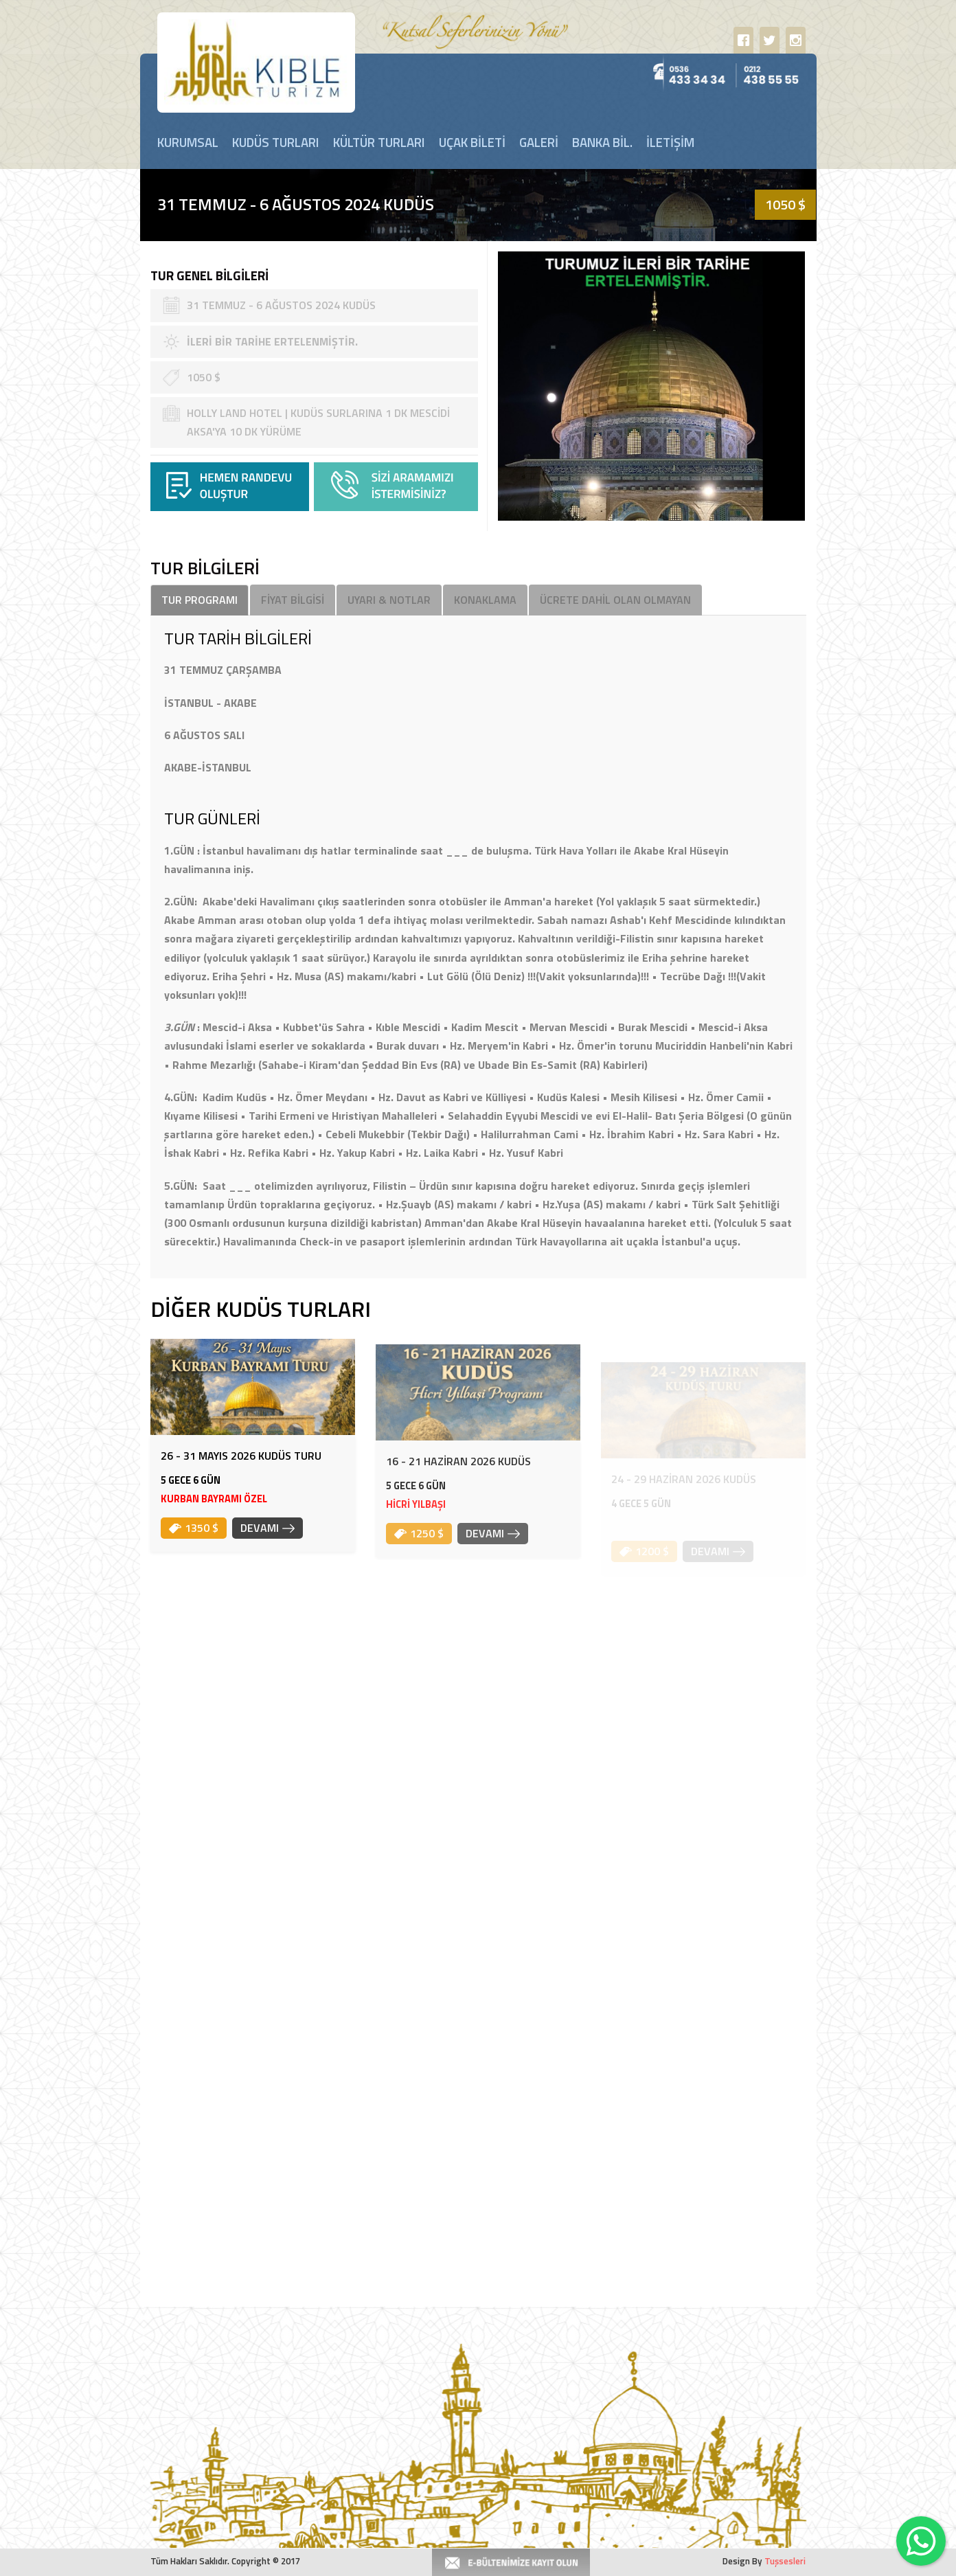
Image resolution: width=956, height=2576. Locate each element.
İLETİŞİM (670, 142)
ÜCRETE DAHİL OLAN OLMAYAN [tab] (615, 599)
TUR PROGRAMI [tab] (199, 599)
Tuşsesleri (785, 2561)
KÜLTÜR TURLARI (379, 142)
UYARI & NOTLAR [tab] (389, 599)
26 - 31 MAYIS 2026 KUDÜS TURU (241, 1467)
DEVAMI (267, 1539)
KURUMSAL (187, 142)
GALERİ (538, 142)
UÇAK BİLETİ (472, 142)
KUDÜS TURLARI (275, 142)
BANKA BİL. (602, 142)
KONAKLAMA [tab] (485, 599)
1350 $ (193, 1539)
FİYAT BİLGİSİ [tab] (292, 599)
